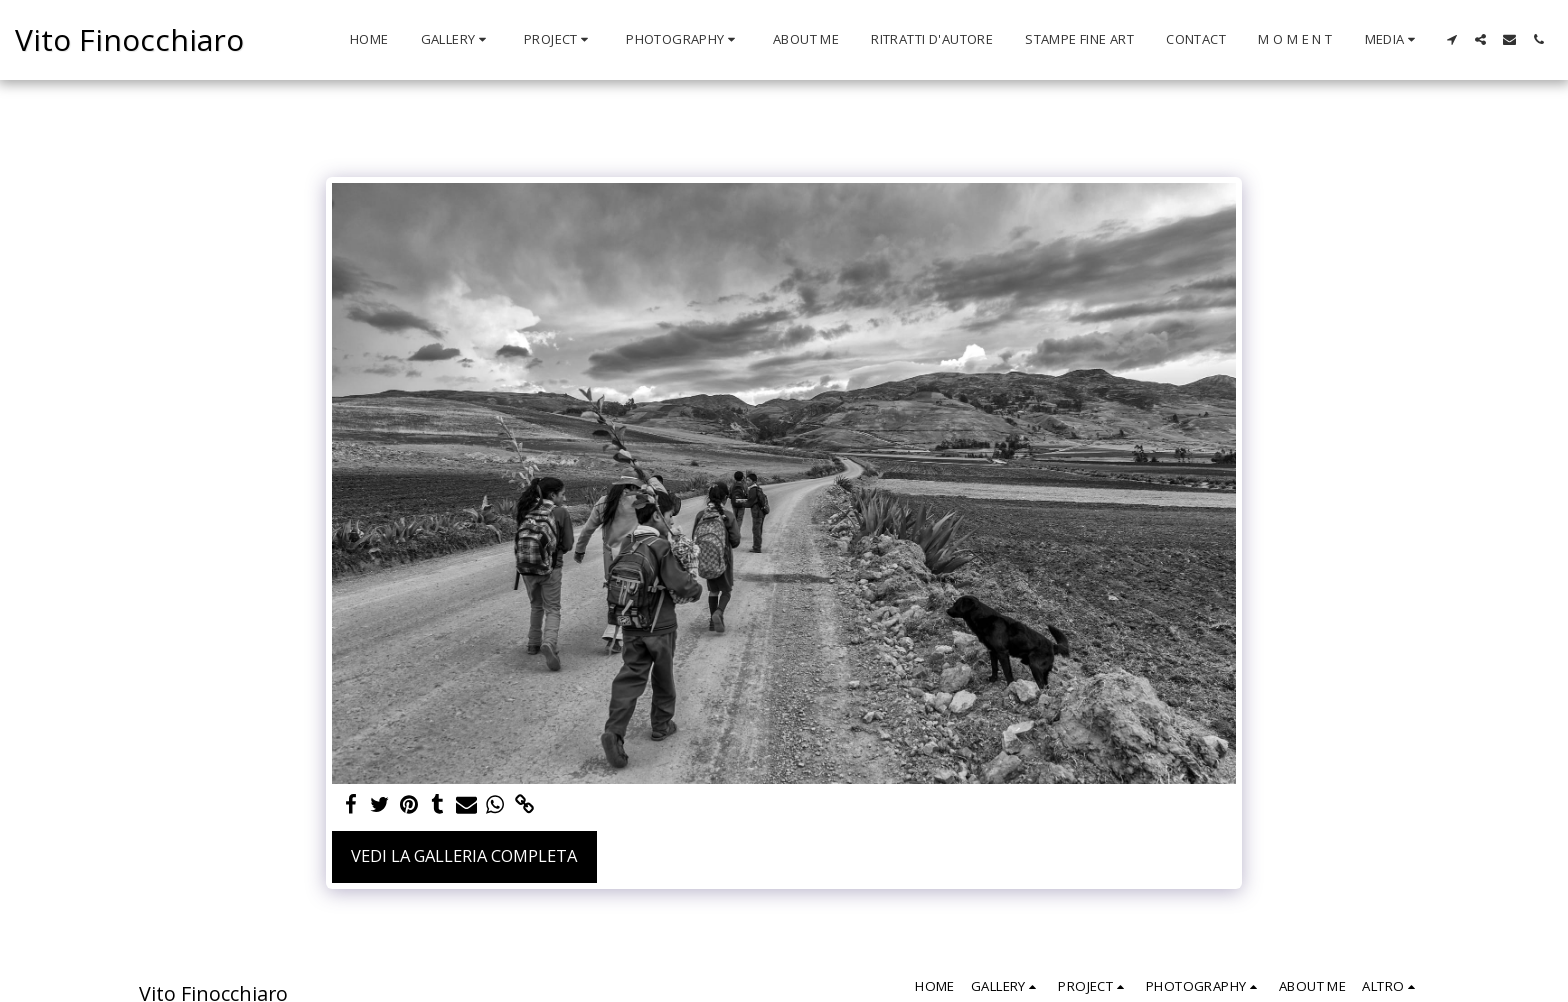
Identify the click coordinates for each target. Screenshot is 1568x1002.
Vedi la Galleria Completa (464, 855)
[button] (456, 40)
